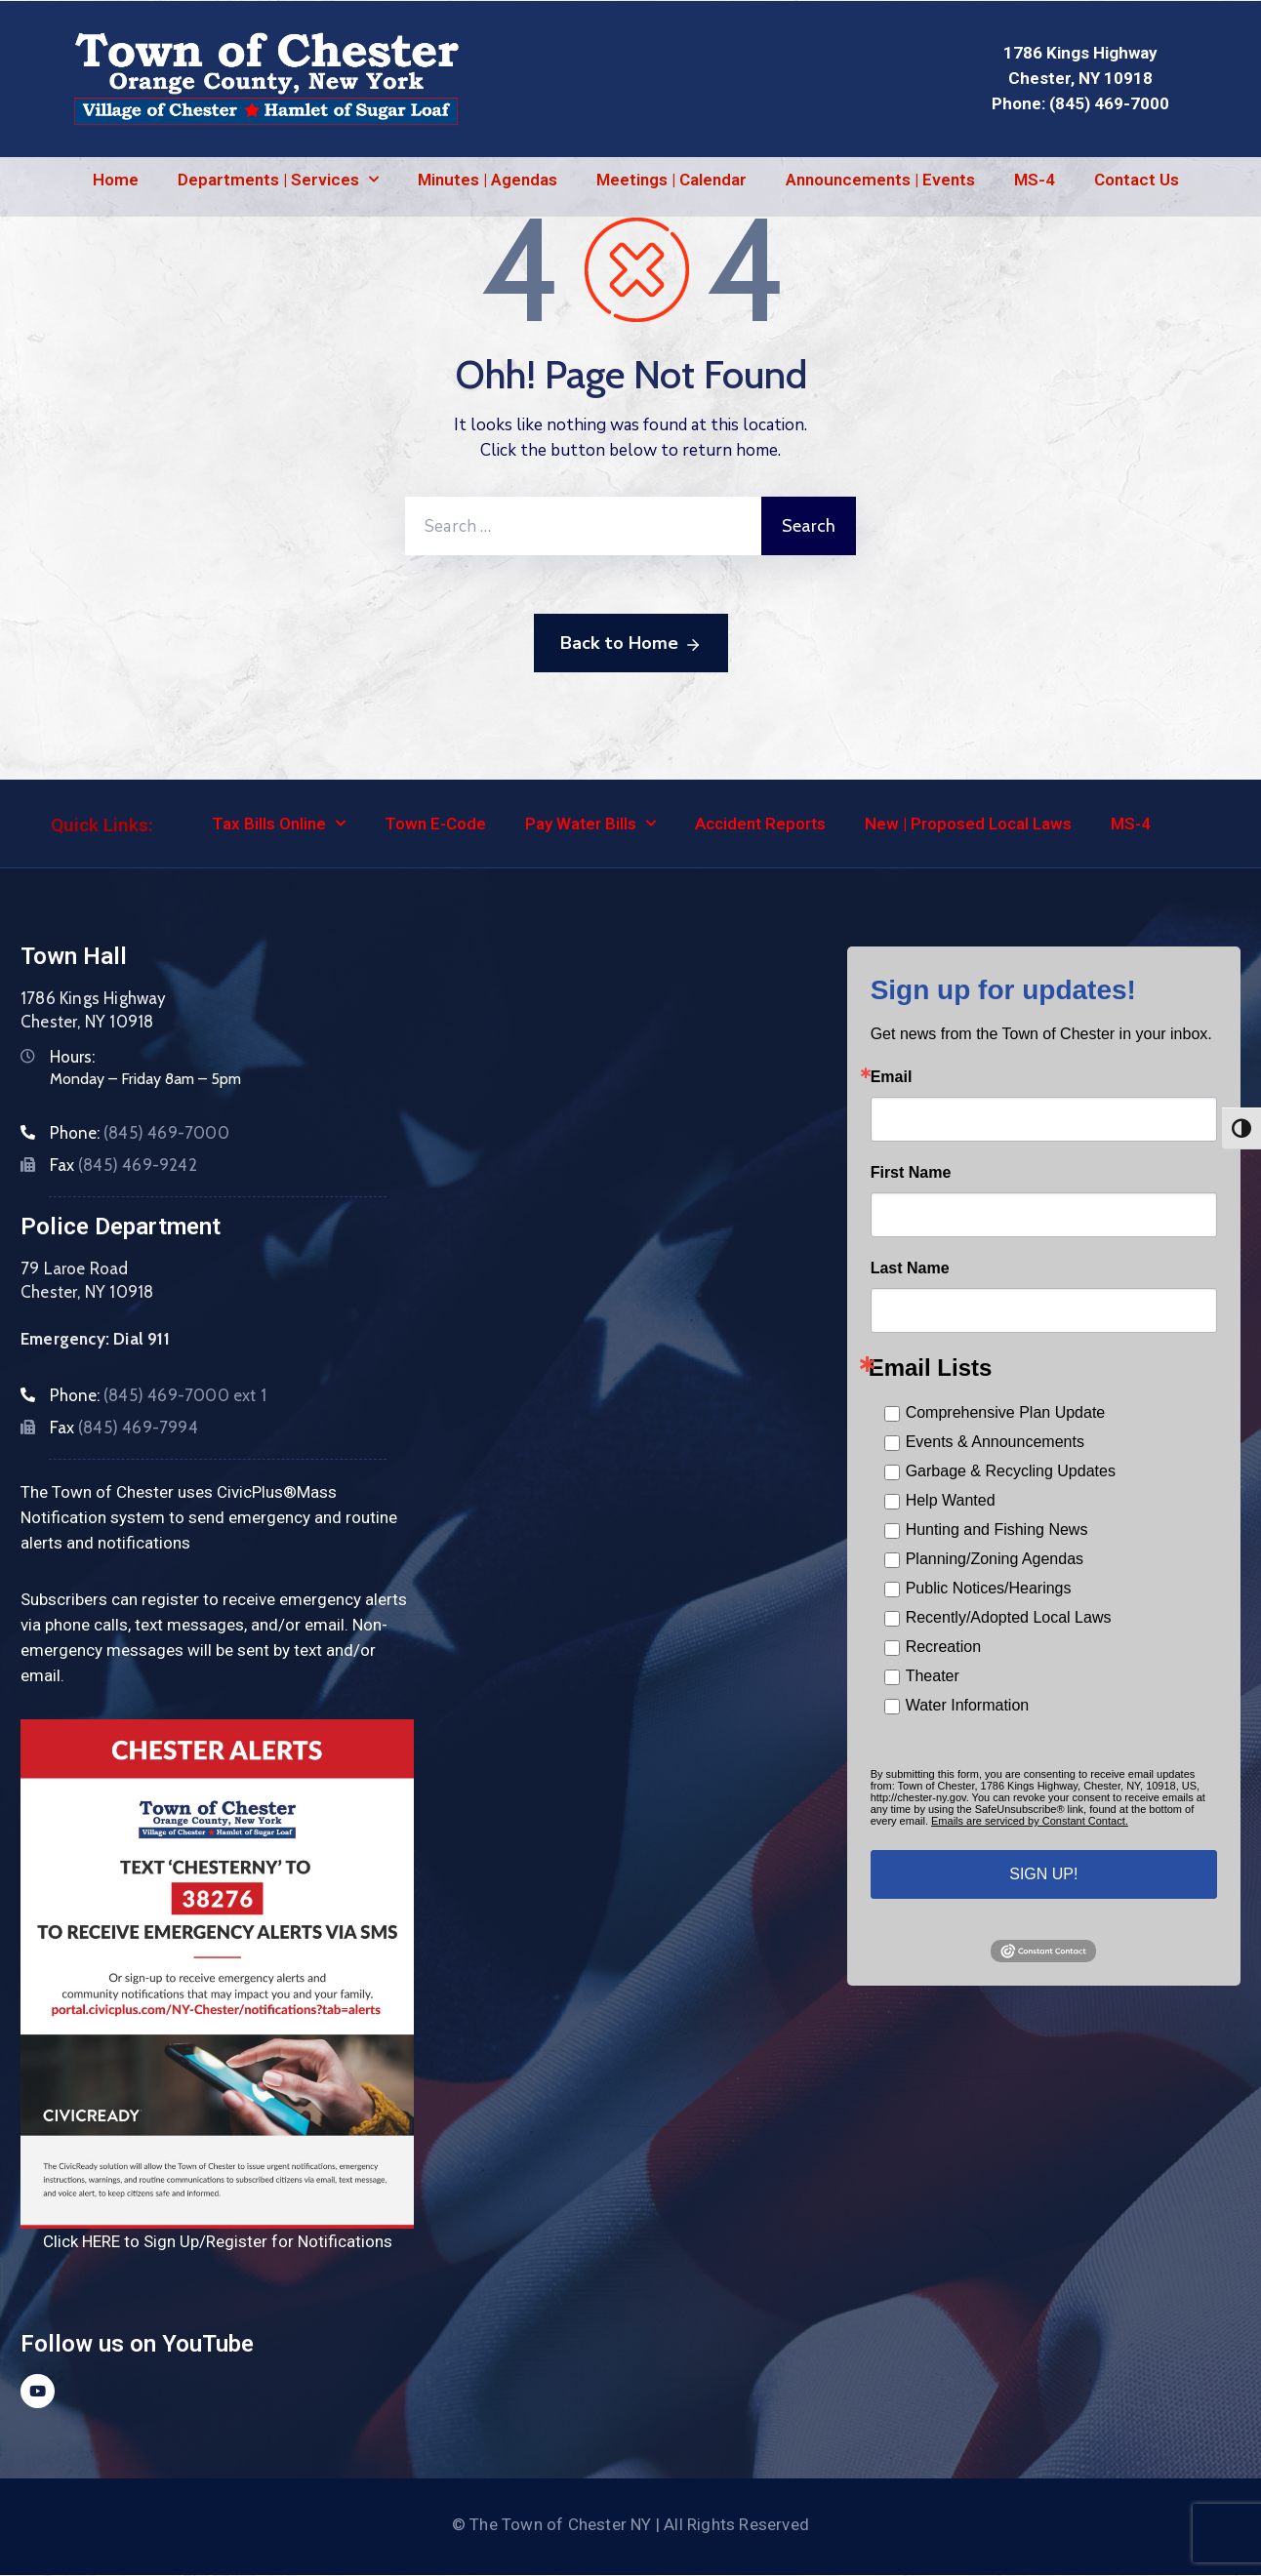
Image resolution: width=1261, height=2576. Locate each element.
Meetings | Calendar (671, 179)
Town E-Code (435, 823)
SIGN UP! (1043, 1874)
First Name (911, 1173)
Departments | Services (278, 179)
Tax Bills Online (279, 823)
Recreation (943, 1646)
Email (892, 1077)
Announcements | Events (880, 179)
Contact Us (1136, 179)
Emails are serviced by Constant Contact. (1029, 1821)
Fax (123, 1165)
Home (116, 179)
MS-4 (1034, 179)
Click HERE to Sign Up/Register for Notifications (217, 2241)
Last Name (910, 1268)
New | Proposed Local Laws (968, 823)
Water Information (968, 1705)
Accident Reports (760, 823)
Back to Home (631, 644)
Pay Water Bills (590, 823)
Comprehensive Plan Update (1006, 1412)
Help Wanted (951, 1500)
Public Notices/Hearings (989, 1588)
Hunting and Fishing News (997, 1529)
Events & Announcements (995, 1441)
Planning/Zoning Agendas (994, 1558)
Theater (932, 1676)
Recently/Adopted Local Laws (1009, 1617)
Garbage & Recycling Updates (1011, 1471)
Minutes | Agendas (487, 179)
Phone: (139, 1133)
